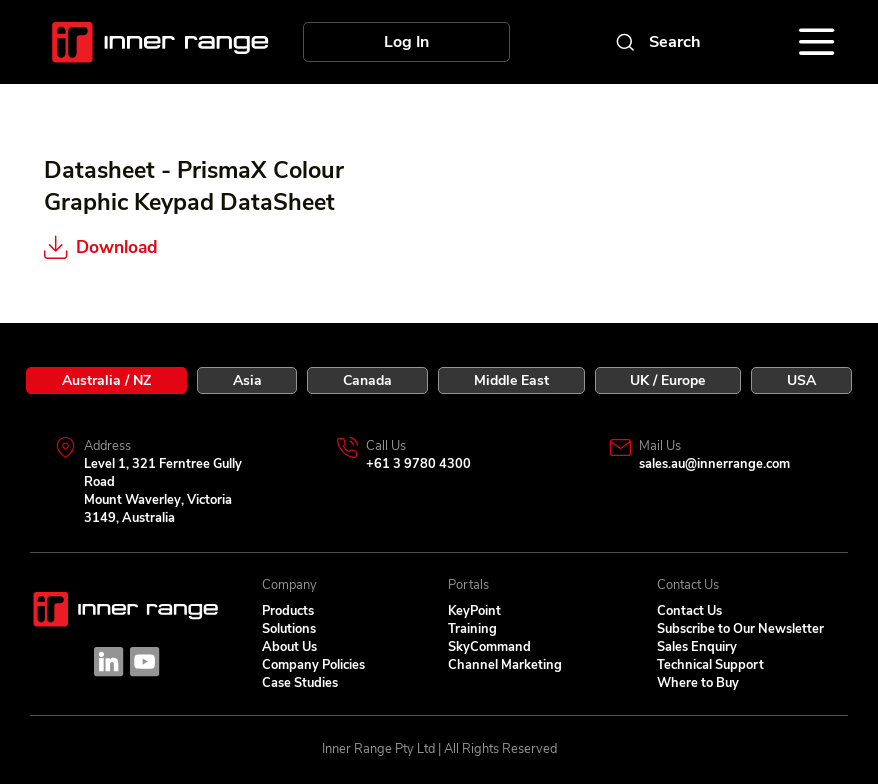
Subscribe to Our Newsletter (740, 629)
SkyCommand (489, 647)
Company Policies (313, 665)
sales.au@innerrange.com (714, 464)
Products (288, 611)
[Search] (657, 42)
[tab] (106, 380)
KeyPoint (474, 611)
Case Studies (300, 683)
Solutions (289, 629)
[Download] (152, 247)
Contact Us (689, 611)
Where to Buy (698, 683)
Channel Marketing (505, 665)
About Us (289, 647)
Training (472, 629)
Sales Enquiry (697, 647)
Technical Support (710, 665)
